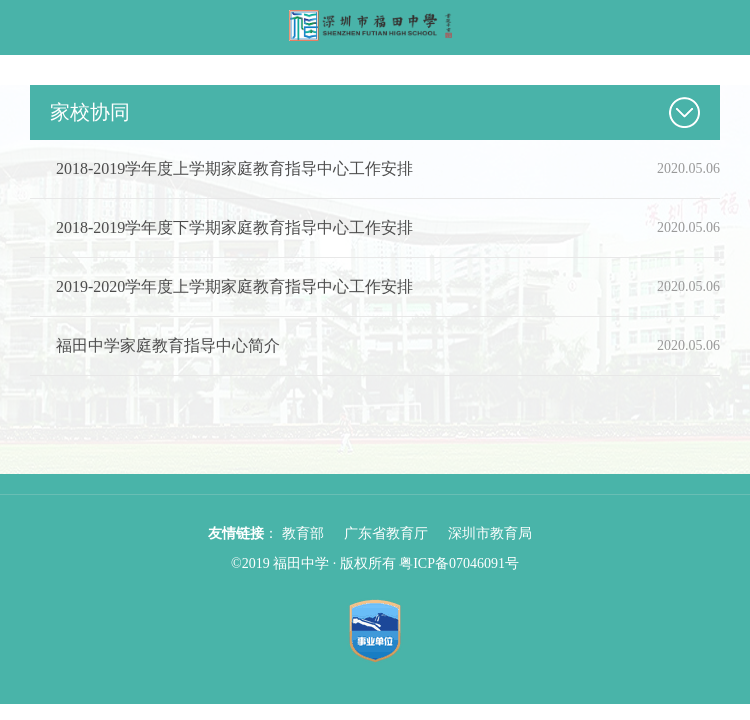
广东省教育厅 (386, 533)
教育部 (303, 533)
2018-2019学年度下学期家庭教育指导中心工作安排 (234, 227)
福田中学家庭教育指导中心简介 (168, 345)
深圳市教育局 (490, 533)
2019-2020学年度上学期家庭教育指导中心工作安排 (234, 286)
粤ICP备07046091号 (459, 563)
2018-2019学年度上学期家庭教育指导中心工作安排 (234, 168)
